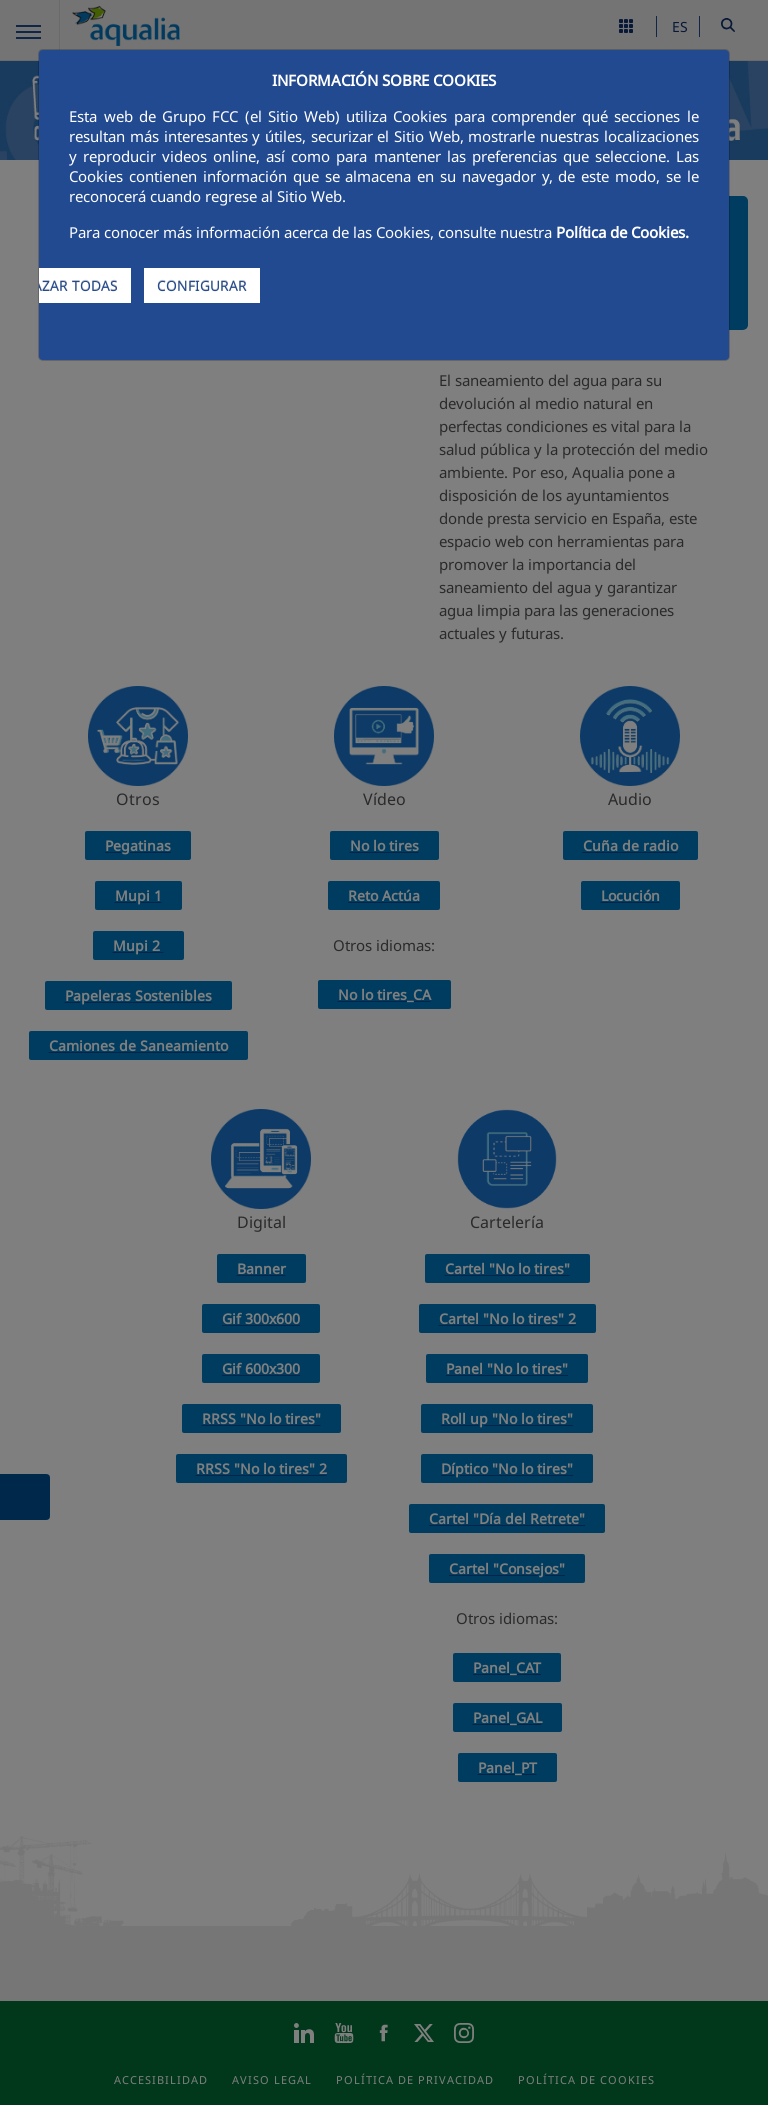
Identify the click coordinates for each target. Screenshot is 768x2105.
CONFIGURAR (202, 285)
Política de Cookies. (622, 232)
